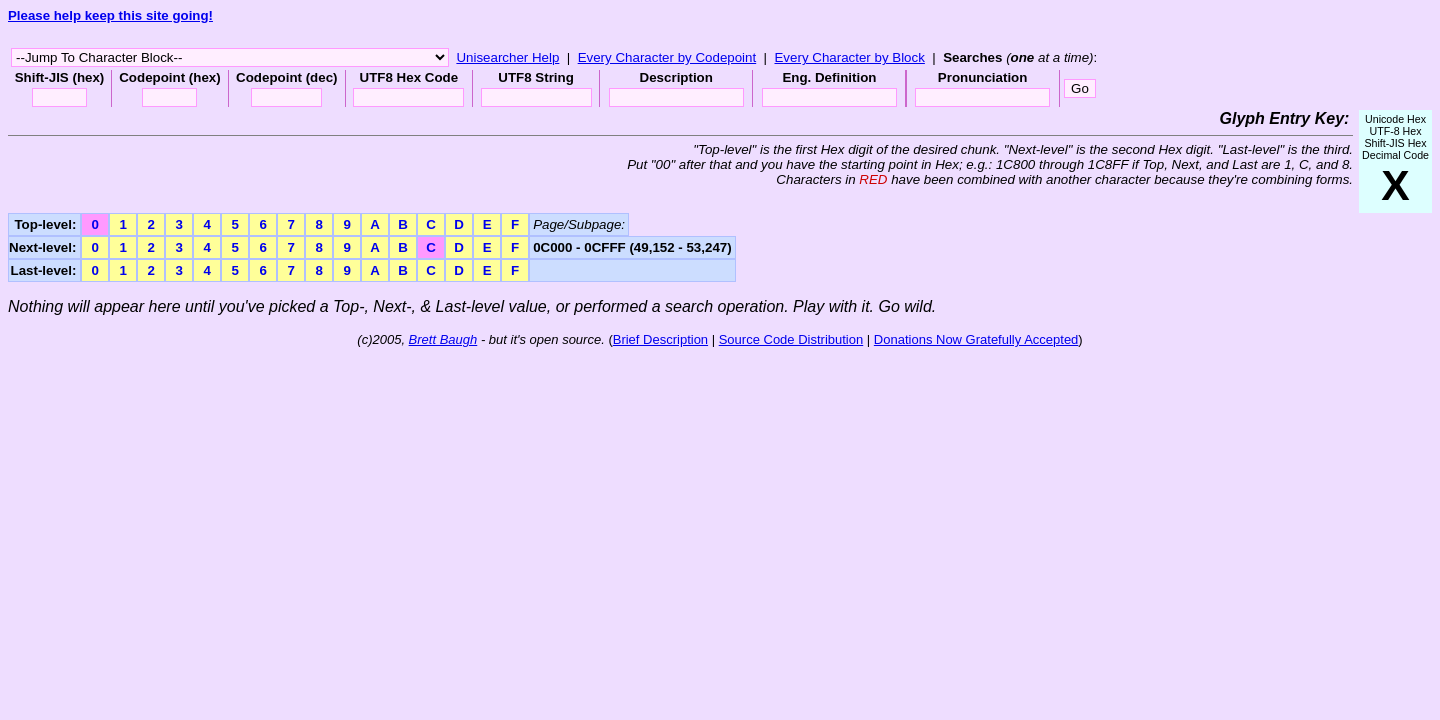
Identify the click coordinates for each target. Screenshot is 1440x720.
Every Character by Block (849, 57)
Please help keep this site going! (110, 15)
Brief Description (660, 339)
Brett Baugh (443, 339)
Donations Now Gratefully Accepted (976, 339)
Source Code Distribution (791, 339)
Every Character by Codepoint (667, 57)
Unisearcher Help (507, 57)
